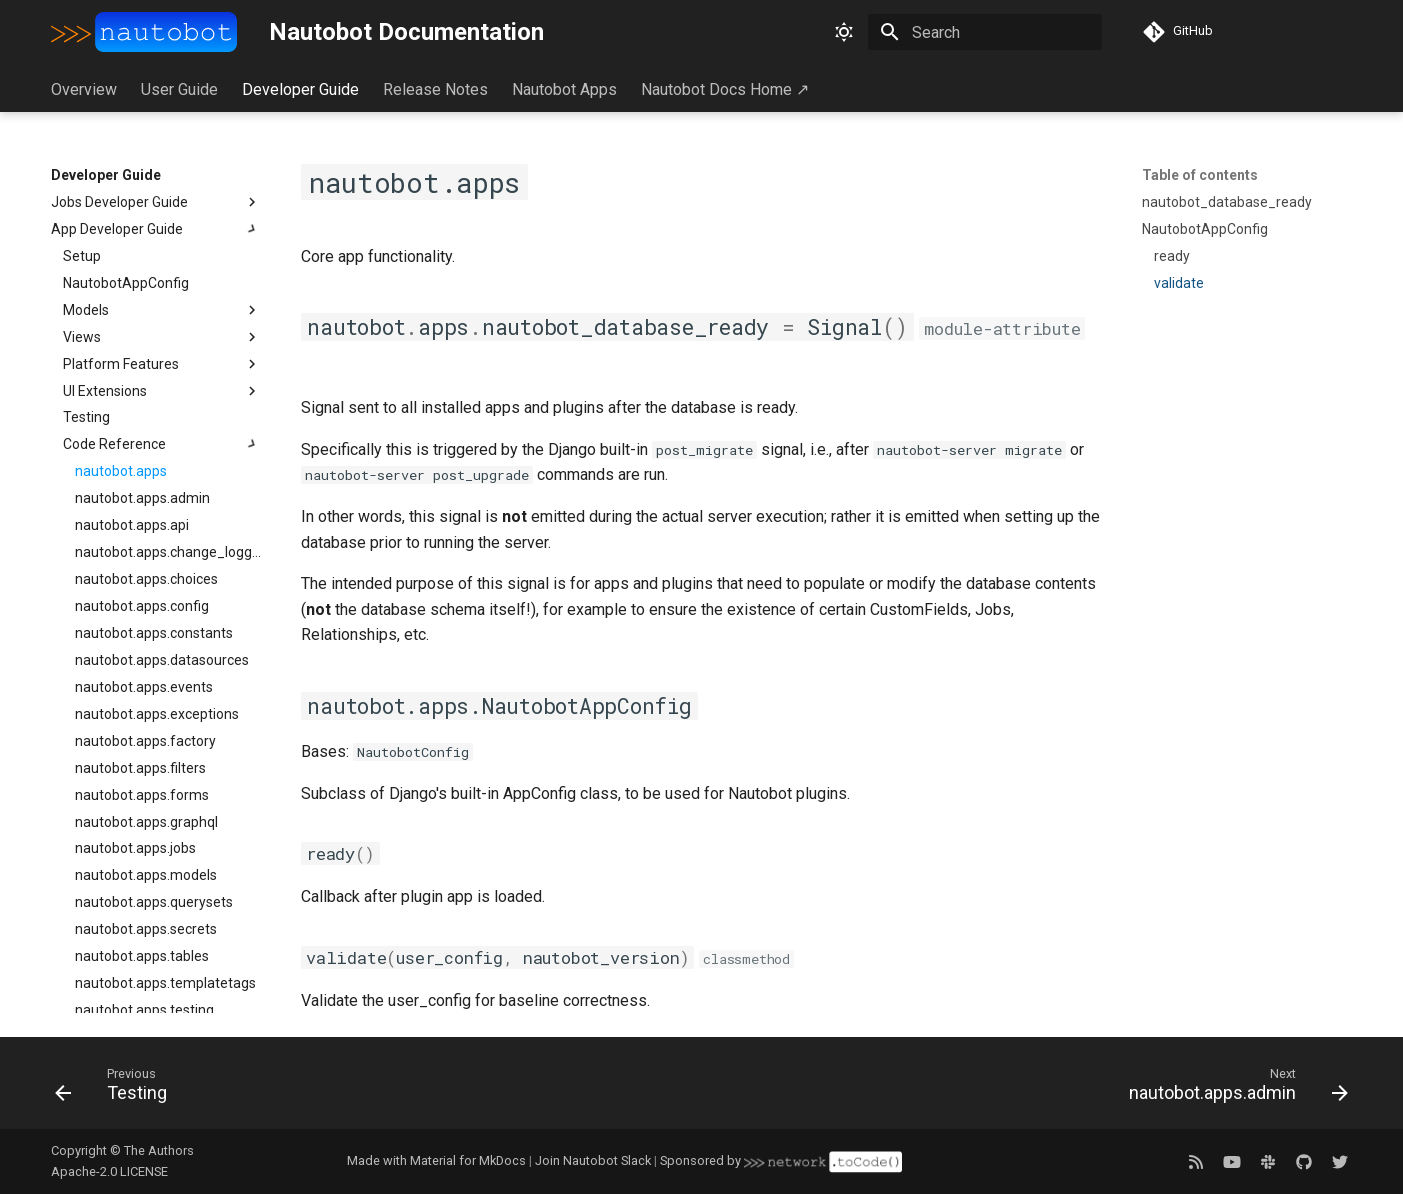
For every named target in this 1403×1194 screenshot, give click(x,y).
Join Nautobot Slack (593, 1160)
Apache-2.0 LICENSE (109, 1171)
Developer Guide (300, 89)
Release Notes (435, 89)
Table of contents (1200, 175)
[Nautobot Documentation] (144, 32)
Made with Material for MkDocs (436, 1160)
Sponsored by (781, 1160)
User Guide (179, 89)
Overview (84, 89)
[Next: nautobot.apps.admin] (1232, 1089)
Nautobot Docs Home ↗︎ (725, 89)
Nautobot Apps (564, 89)
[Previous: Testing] (117, 1089)
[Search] (985, 32)
